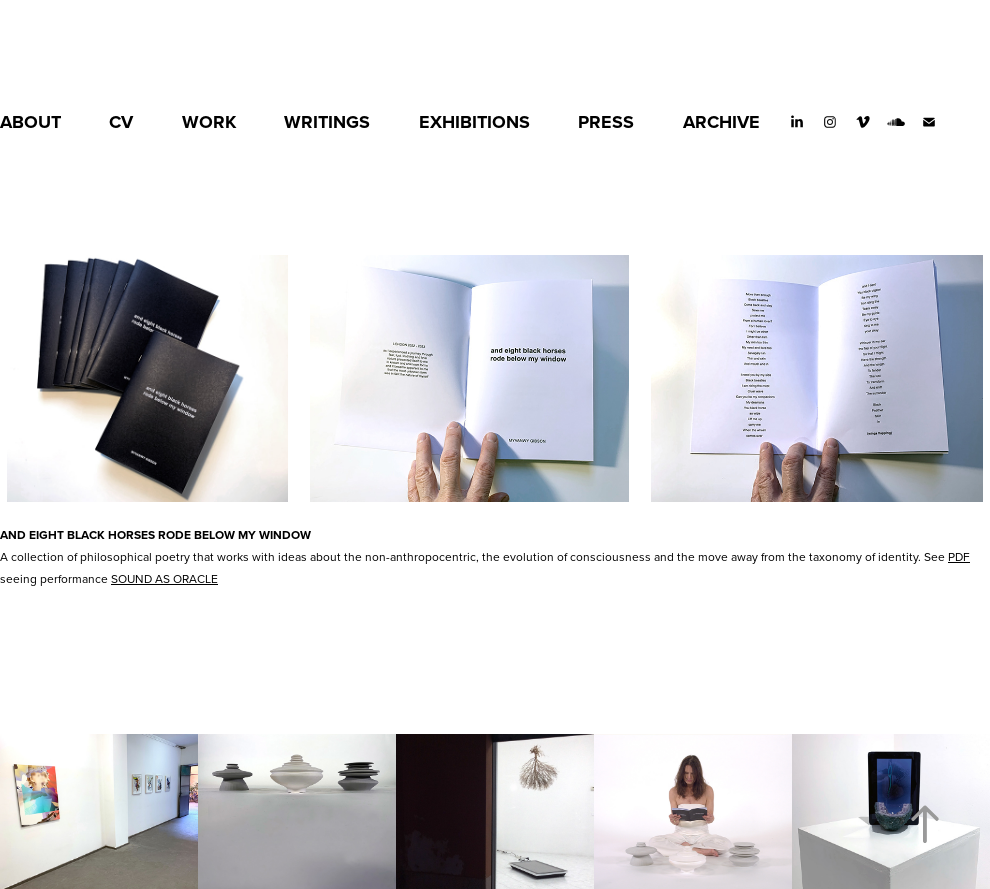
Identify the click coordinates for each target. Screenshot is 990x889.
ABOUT (30, 122)
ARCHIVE (721, 122)
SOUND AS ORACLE (164, 578)
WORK (209, 122)
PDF (959, 556)
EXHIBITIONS (474, 122)
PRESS (606, 122)
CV (121, 122)
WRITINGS (327, 122)
